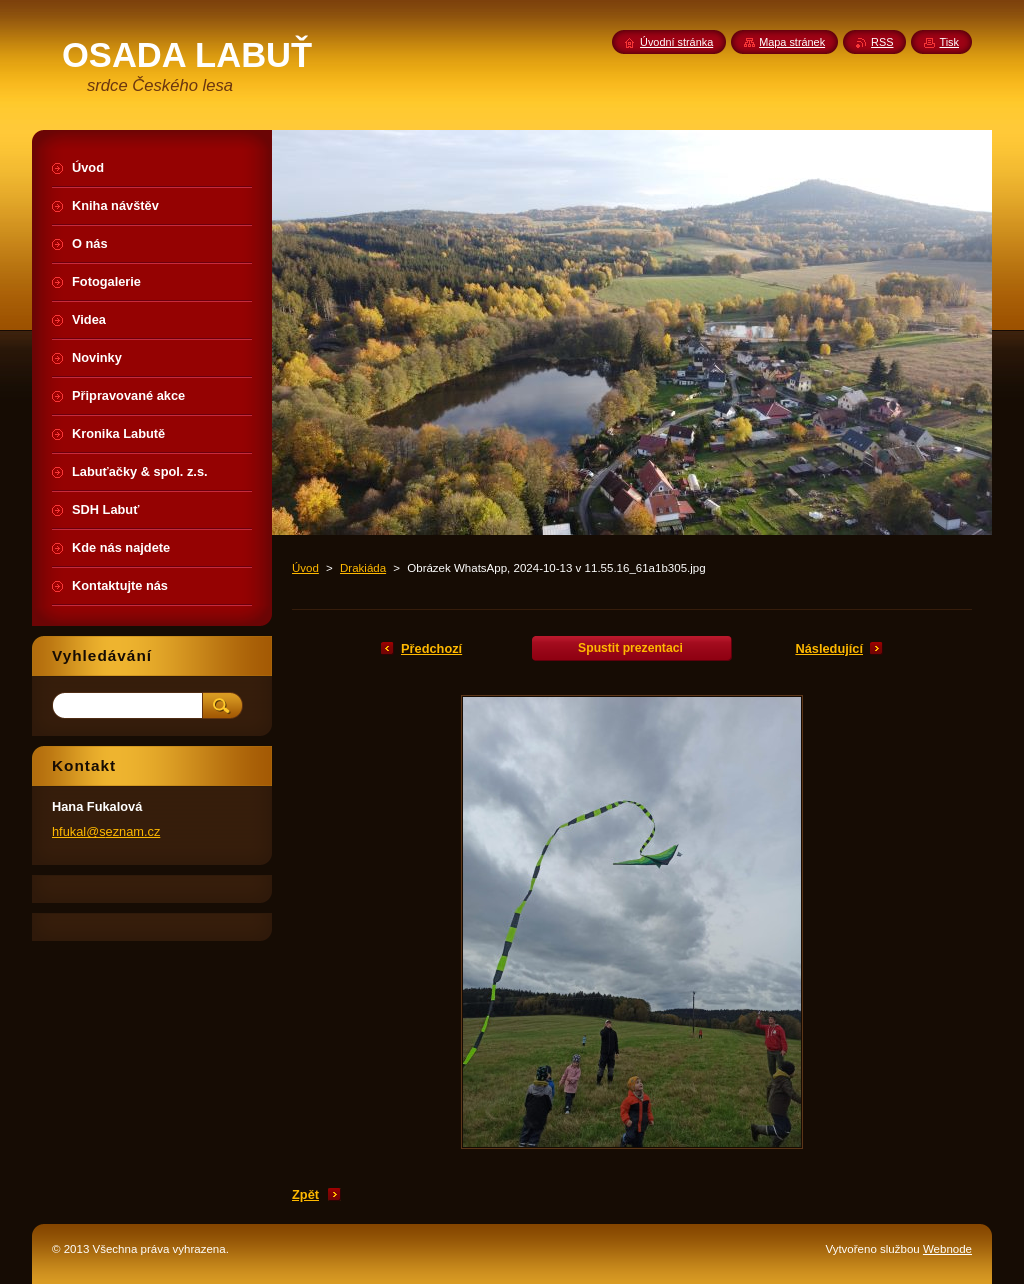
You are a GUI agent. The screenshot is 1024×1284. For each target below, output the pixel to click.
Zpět (305, 1194)
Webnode (947, 1249)
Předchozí (431, 648)
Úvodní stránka (676, 42)
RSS (882, 42)
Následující (829, 648)
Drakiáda (363, 568)
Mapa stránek (792, 42)
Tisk (949, 42)
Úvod (305, 568)
